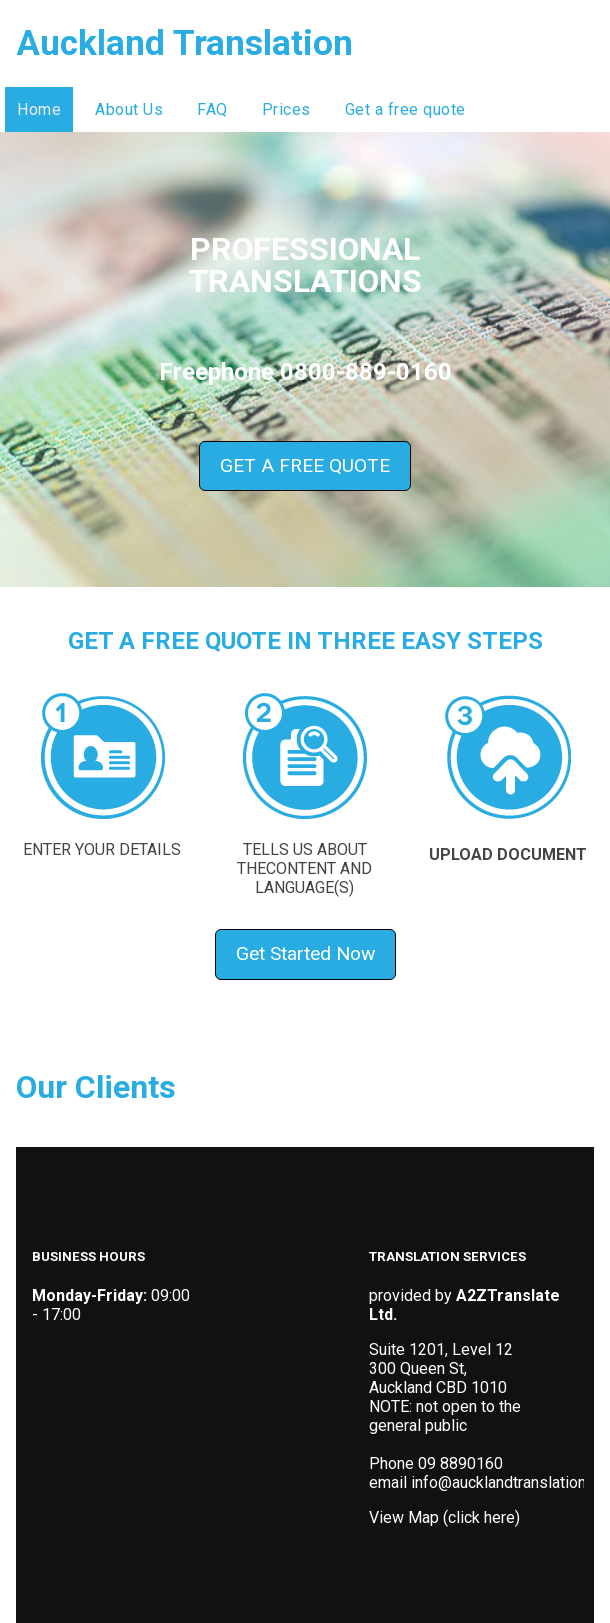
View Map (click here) (444, 1517)
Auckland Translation (184, 43)
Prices (286, 109)
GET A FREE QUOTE (305, 465)
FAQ (212, 109)
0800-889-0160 (366, 372)
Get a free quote (405, 109)
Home (39, 109)
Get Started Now (305, 953)
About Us (129, 109)
